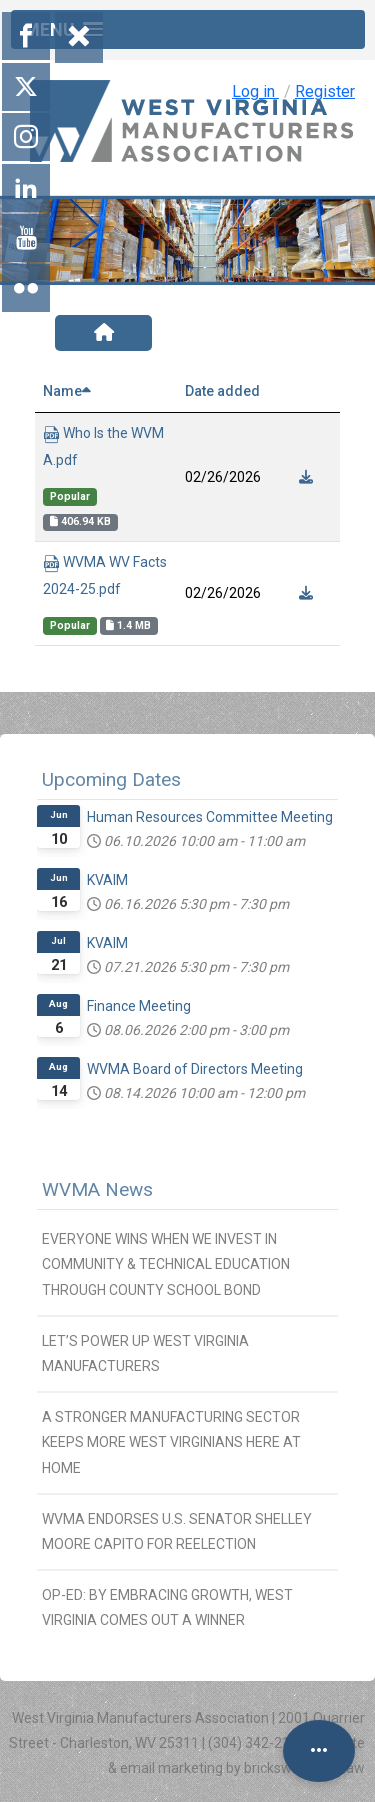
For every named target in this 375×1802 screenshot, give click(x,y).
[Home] (103, 333)
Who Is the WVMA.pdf (103, 446)
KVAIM (107, 880)
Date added (222, 391)
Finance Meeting (139, 1006)
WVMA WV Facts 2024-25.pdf (105, 575)
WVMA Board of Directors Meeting (195, 1069)
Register (325, 91)
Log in (255, 91)
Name (67, 391)
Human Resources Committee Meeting (210, 817)
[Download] (307, 477)
